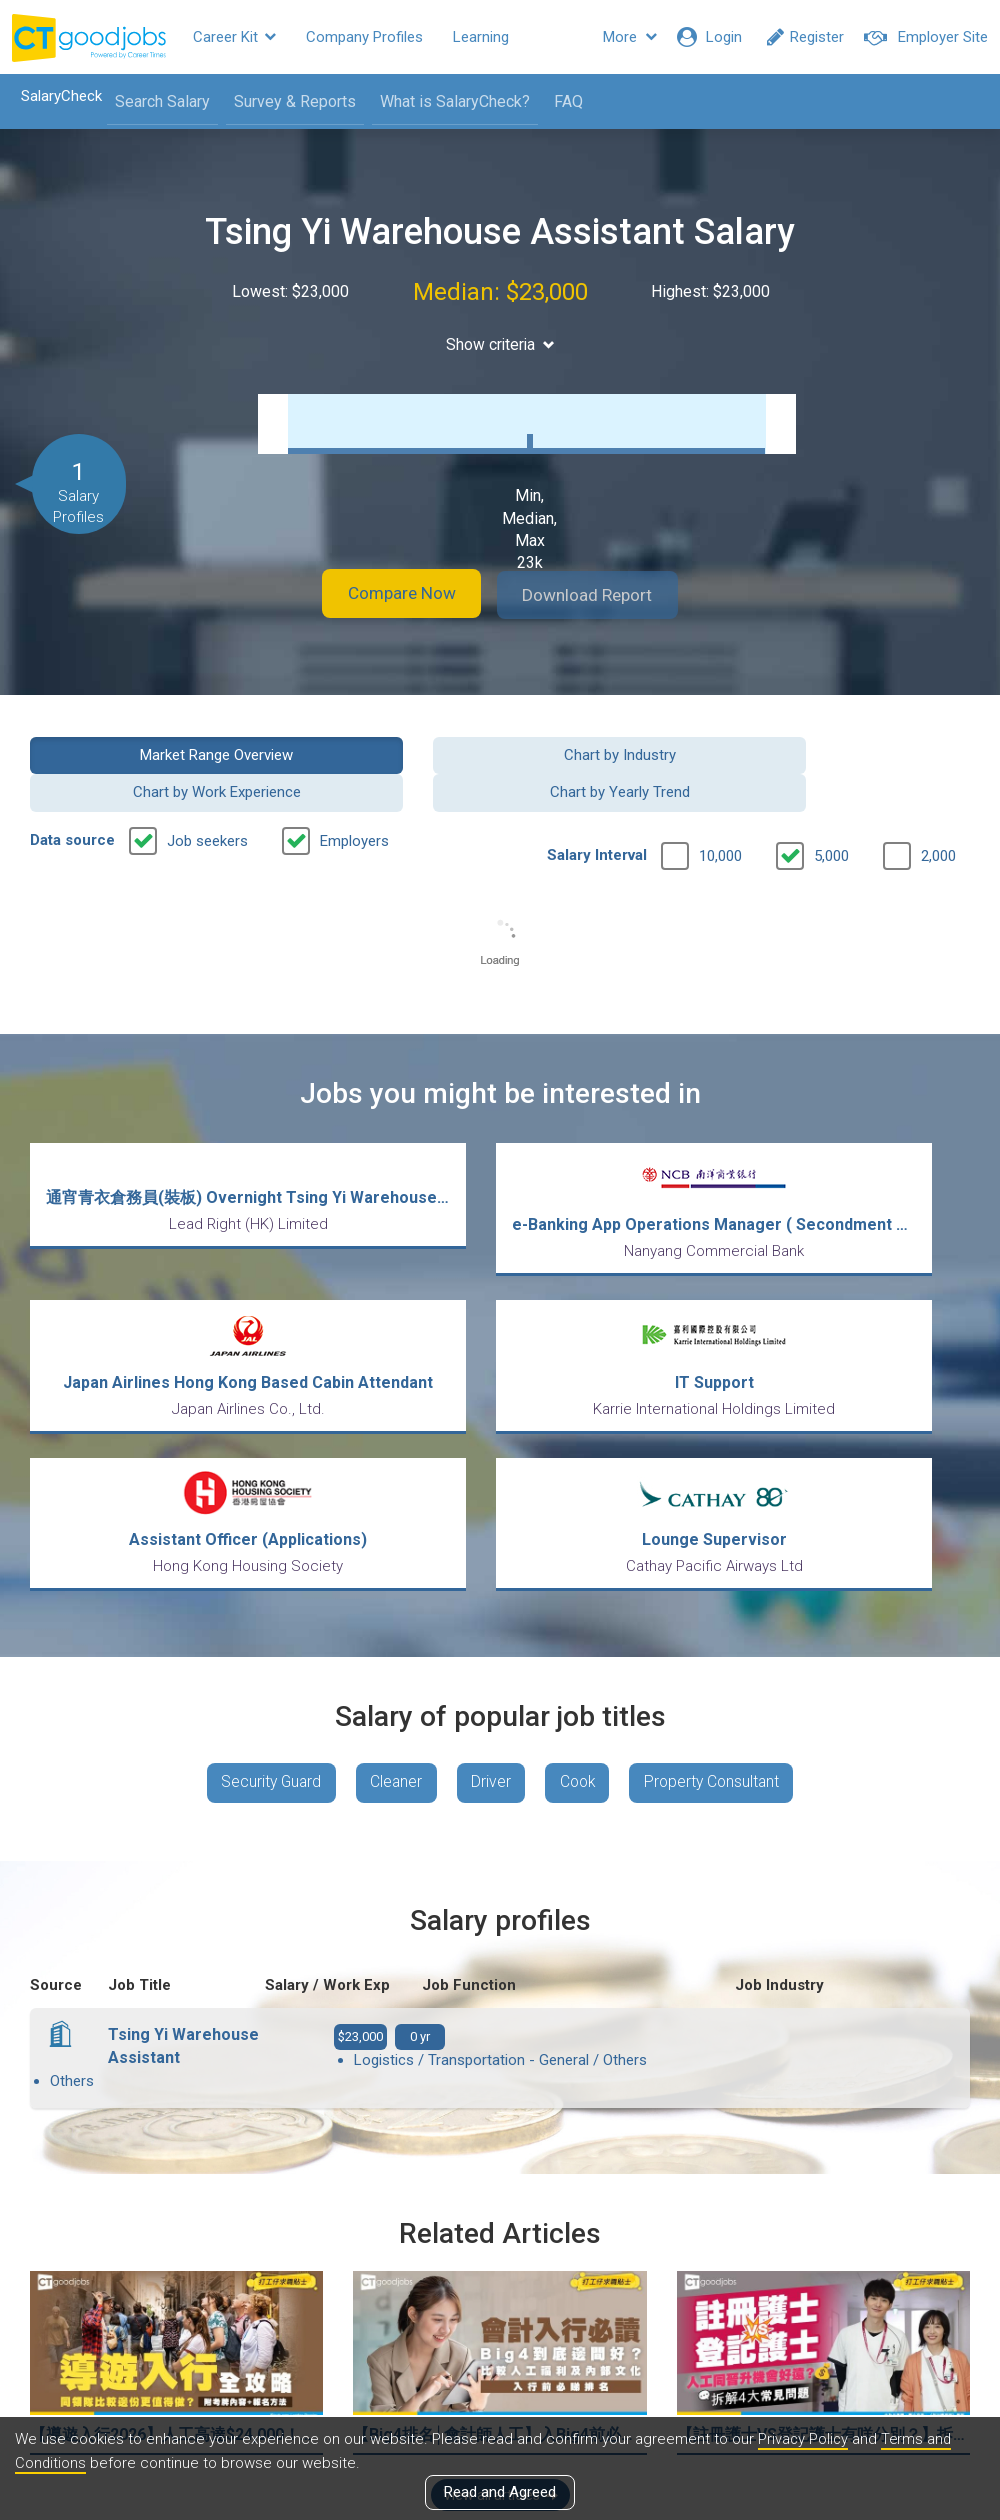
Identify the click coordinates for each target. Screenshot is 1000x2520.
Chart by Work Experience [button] (621, 753)
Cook (581, 1591)
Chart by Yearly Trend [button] (864, 753)
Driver (490, 1591)
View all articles (500, 2305)
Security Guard (261, 1591)
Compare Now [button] (390, 594)
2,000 (938, 817)
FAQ (562, 101)
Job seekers (207, 802)
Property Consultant (721, 1591)
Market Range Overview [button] (136, 753)
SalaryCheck (55, 96)
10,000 (720, 817)
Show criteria (500, 344)
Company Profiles (364, 37)
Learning (481, 37)
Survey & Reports (289, 101)
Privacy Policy (804, 2439)
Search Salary (156, 101)
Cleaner (391, 1591)
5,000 (831, 817)
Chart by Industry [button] (379, 753)
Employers (354, 802)
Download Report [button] (600, 594)
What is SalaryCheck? (449, 101)
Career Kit (234, 37)
